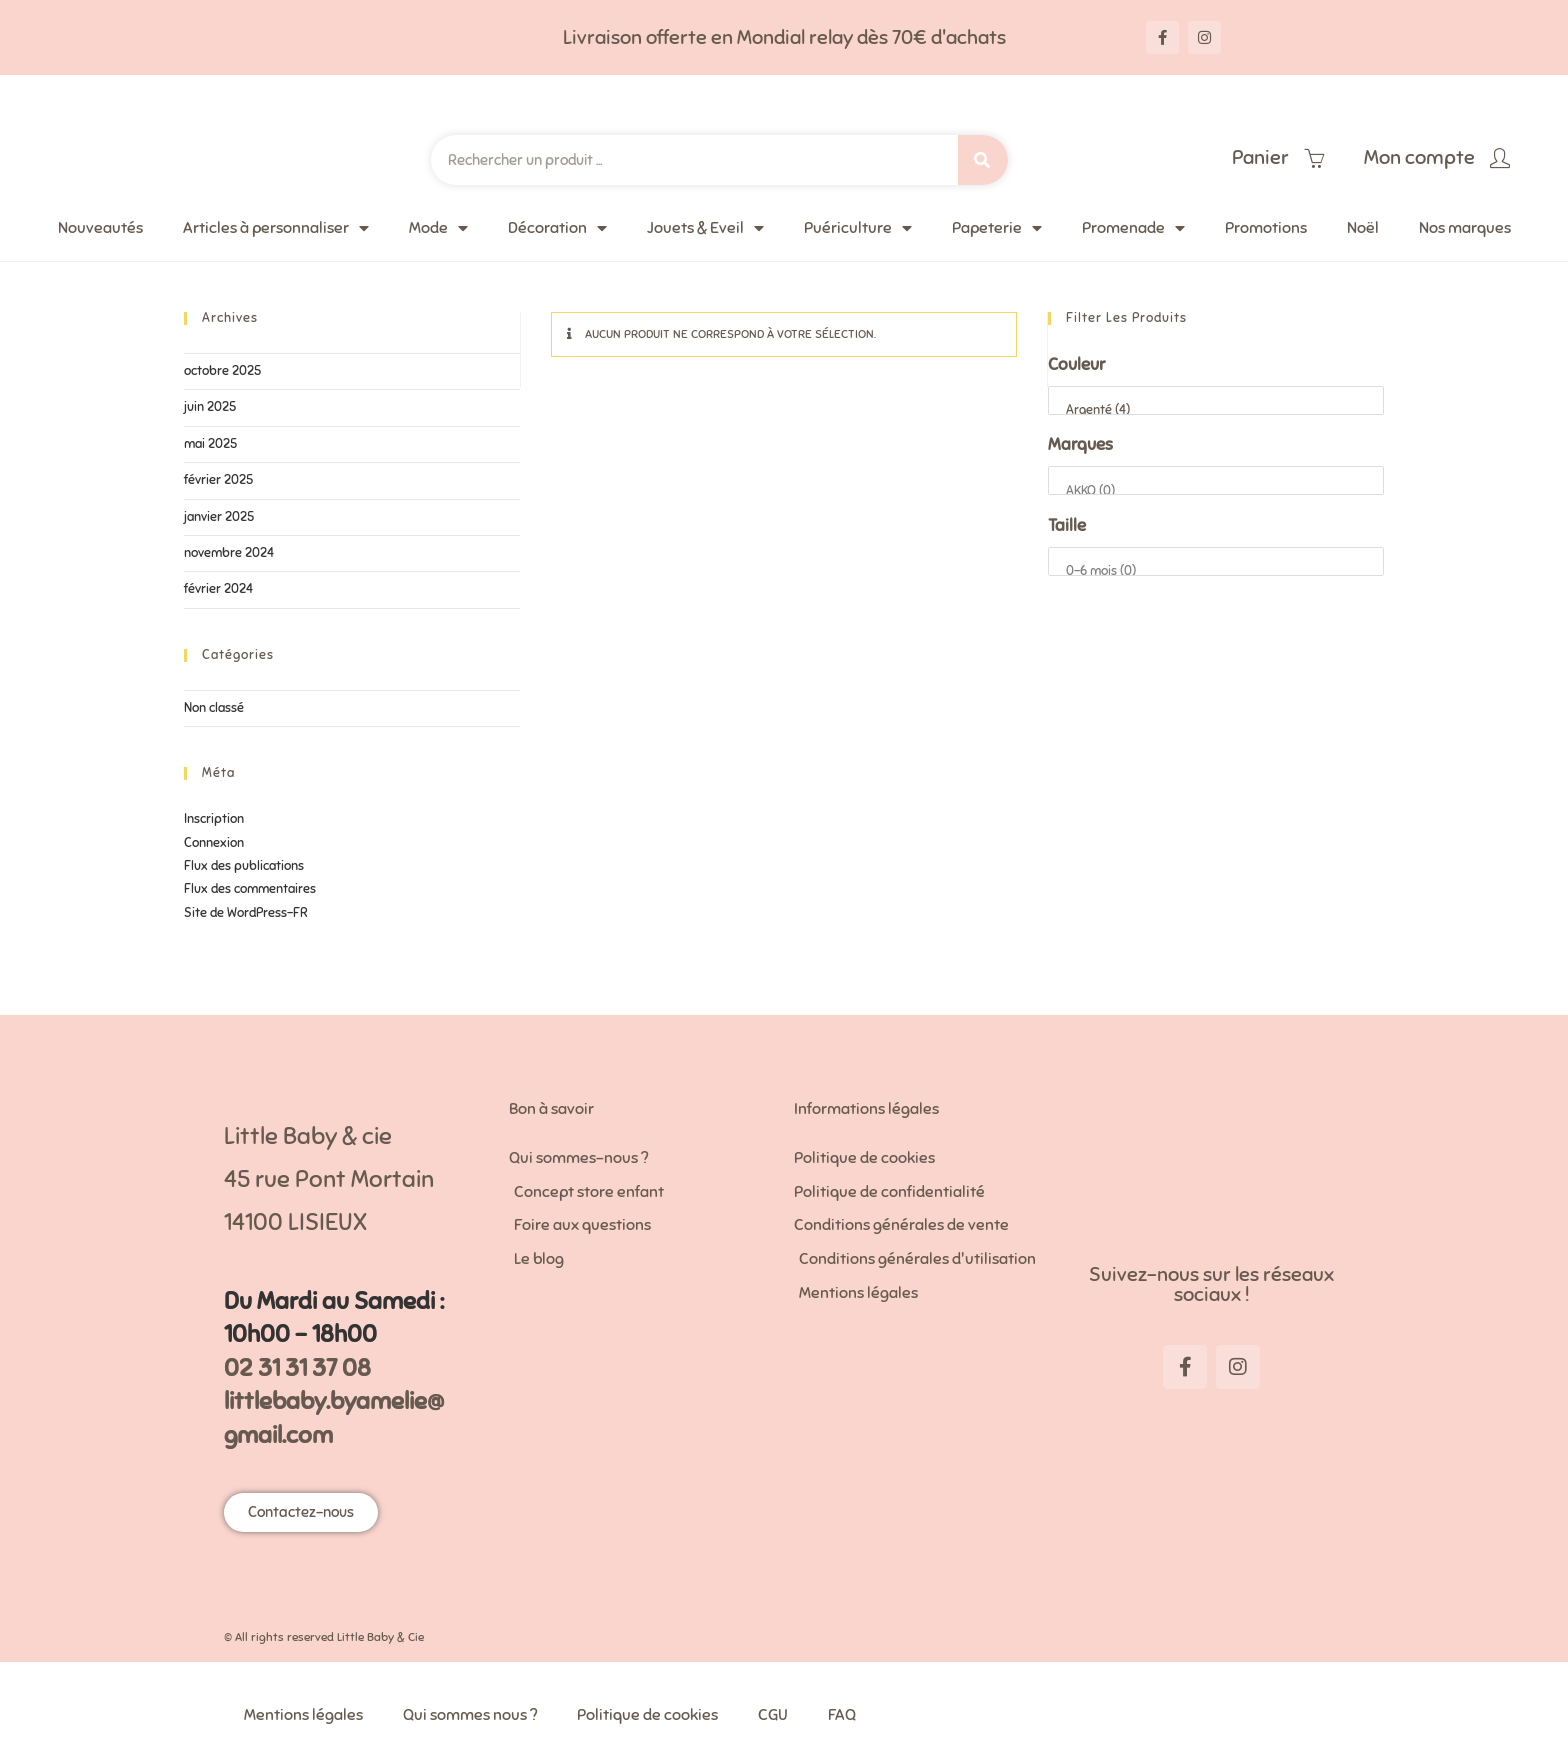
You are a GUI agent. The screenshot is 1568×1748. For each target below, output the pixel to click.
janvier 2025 (219, 517)
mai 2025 (210, 444)
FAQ (842, 1715)
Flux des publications (244, 866)
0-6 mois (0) (1216, 571)
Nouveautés (100, 228)
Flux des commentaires (250, 889)
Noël (1363, 228)
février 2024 (218, 589)
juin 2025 (210, 407)
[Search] (983, 160)
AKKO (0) (1216, 491)
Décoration (557, 228)
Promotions (1266, 228)
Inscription (214, 819)
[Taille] (1216, 561)
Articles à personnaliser (276, 228)
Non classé (214, 708)
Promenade (1133, 228)
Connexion (214, 843)
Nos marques (1465, 228)
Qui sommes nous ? (470, 1715)
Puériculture (858, 228)
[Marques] (1216, 480)
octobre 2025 (222, 371)
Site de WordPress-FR (246, 913)
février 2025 (218, 480)
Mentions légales (303, 1715)
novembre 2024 (229, 553)
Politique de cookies (647, 1715)
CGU (773, 1715)
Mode (438, 228)
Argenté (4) (1216, 410)
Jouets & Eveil (705, 228)
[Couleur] (1216, 400)
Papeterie (997, 228)
